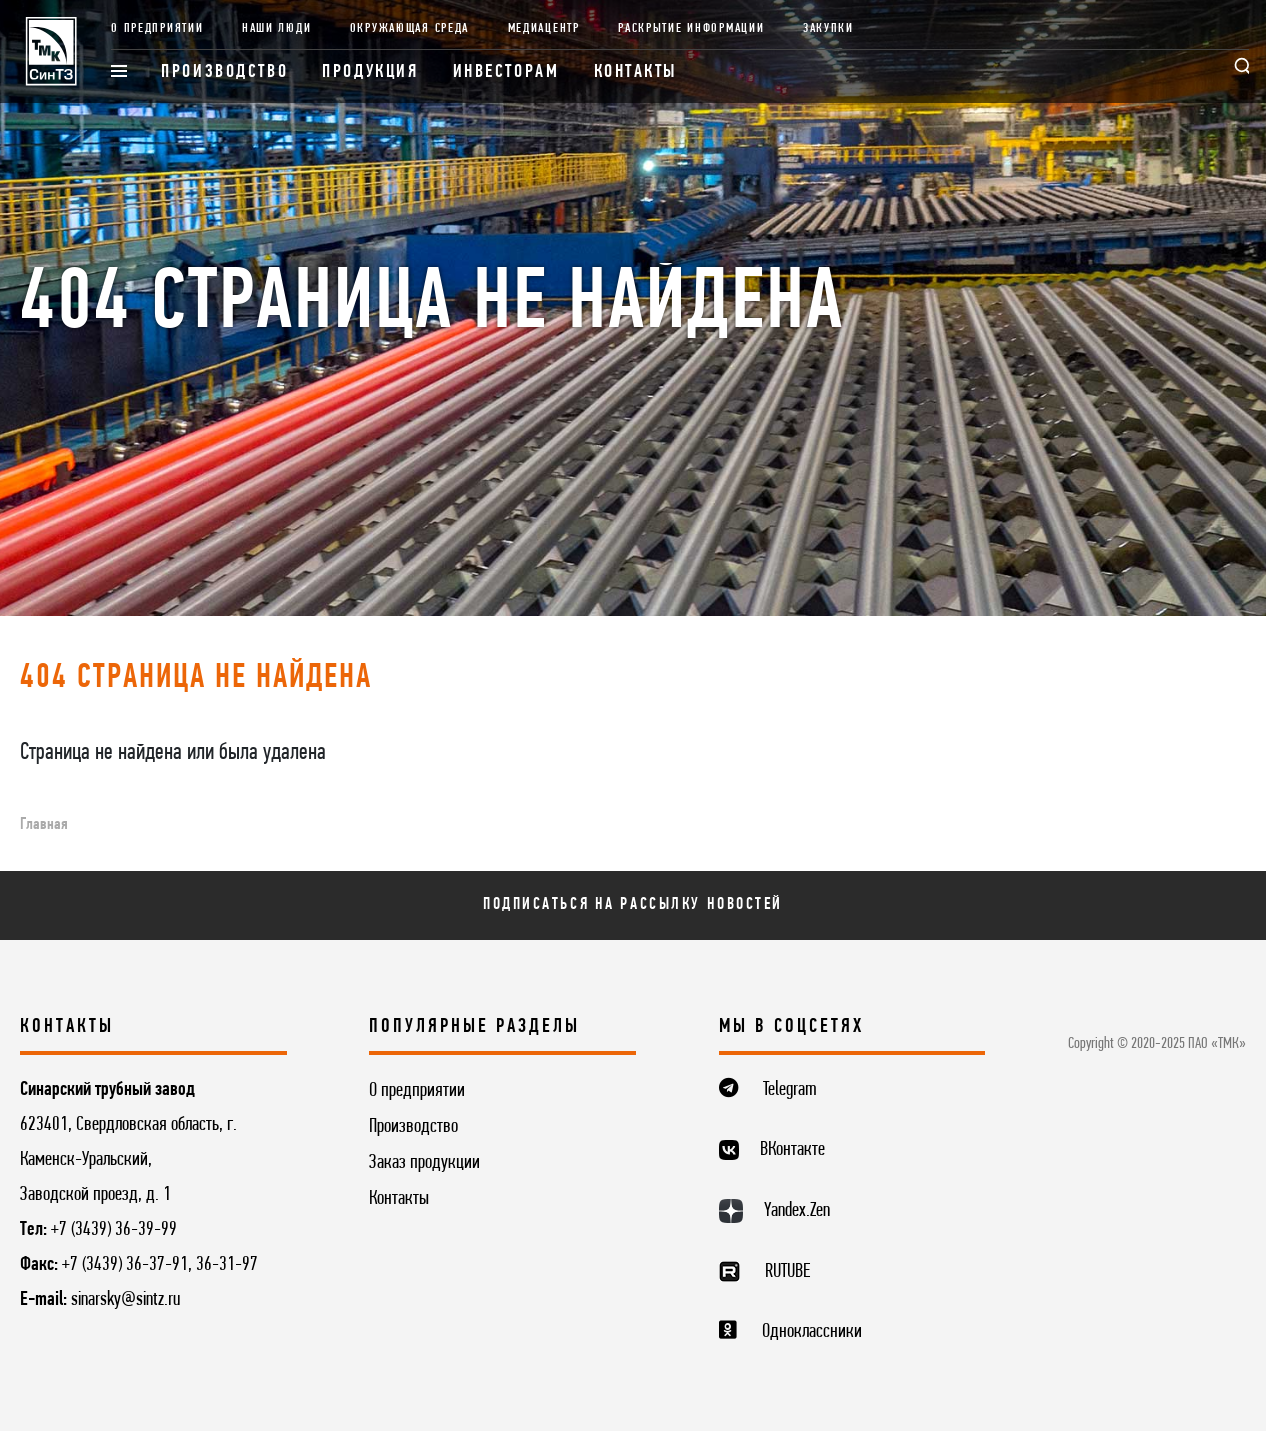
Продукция (370, 72)
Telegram (790, 1090)
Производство (224, 72)
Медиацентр (544, 28)
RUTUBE (787, 1272)
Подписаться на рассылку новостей (633, 904)
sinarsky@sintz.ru (125, 1300)
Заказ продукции (424, 1163)
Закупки (828, 28)
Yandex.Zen (797, 1211)
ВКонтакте (792, 1150)
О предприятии (157, 28)
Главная (44, 824)
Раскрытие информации (691, 28)
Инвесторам (506, 72)
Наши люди (276, 28)
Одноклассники (812, 1332)
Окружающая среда (409, 28)
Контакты (636, 72)
